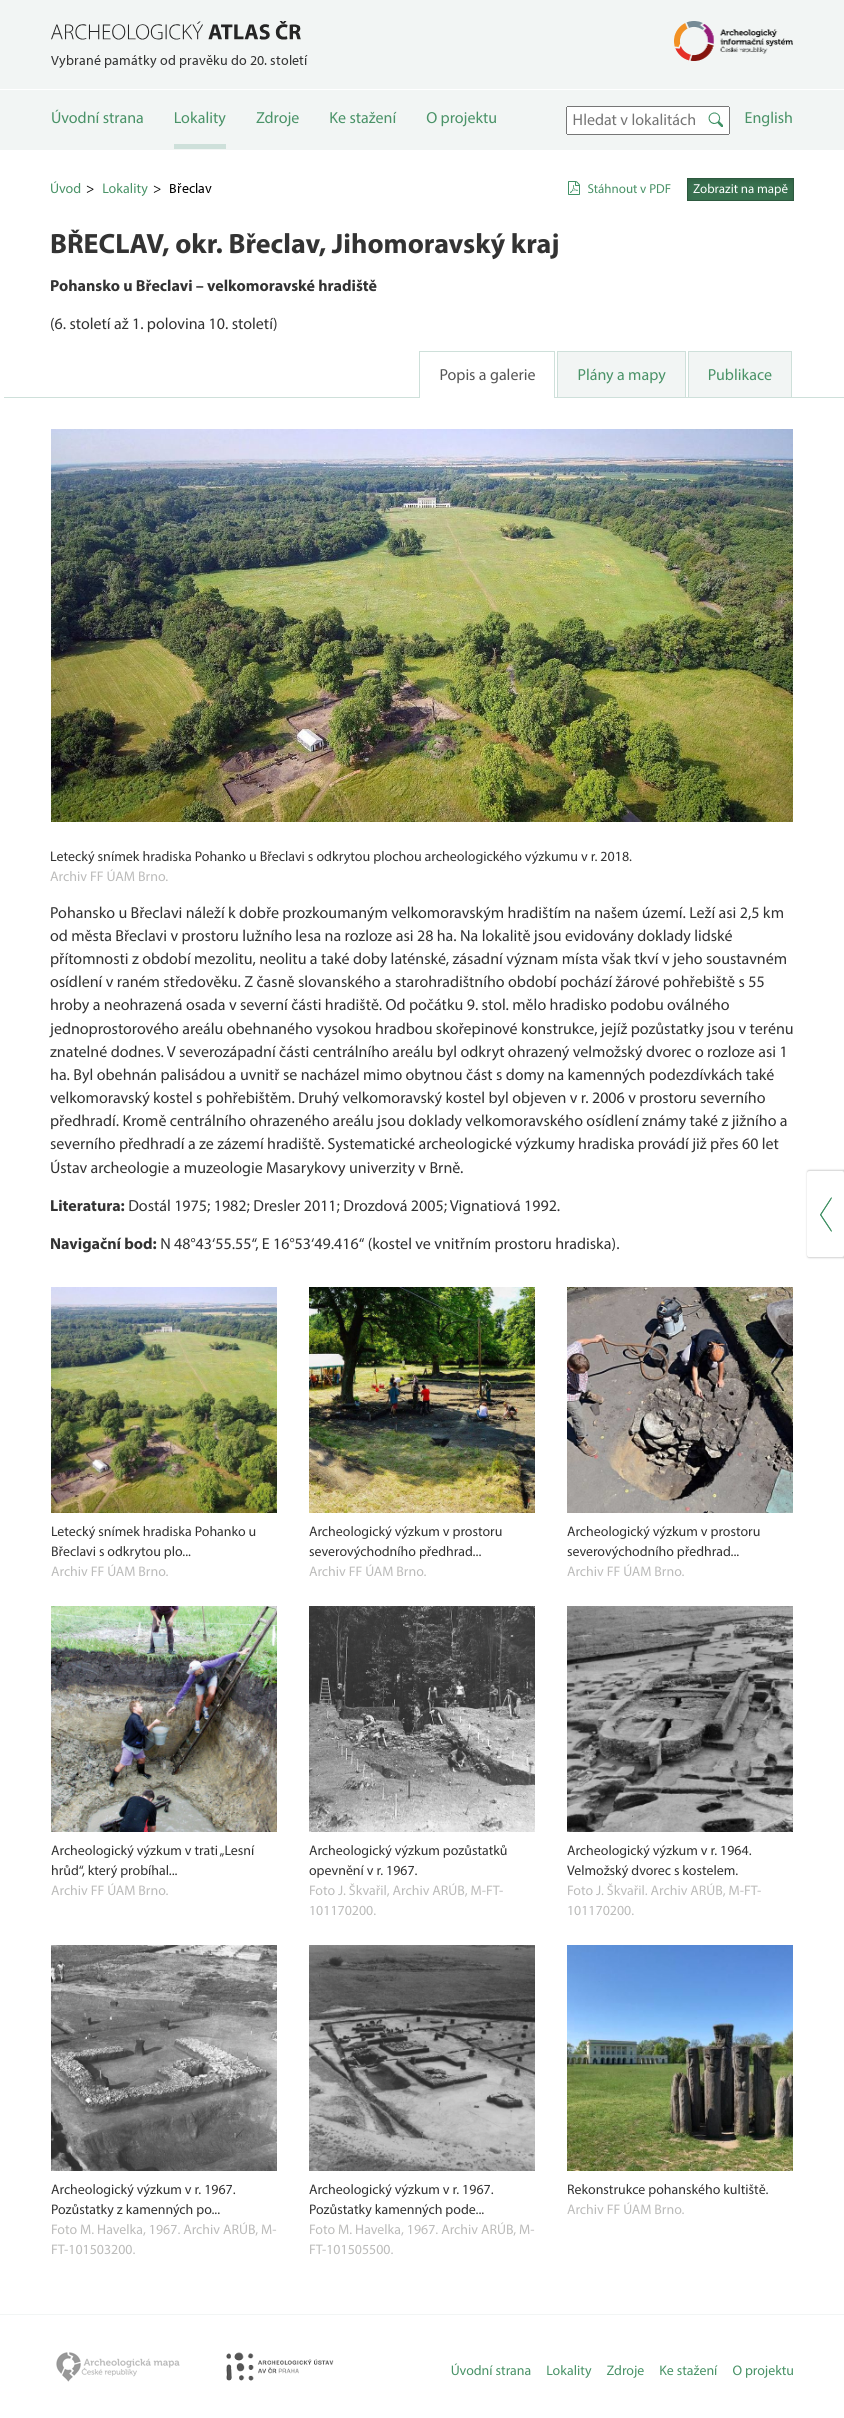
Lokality (200, 118)
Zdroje (277, 118)
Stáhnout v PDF (629, 189)
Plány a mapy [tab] (621, 375)
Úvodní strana (97, 118)
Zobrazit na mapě (740, 189)
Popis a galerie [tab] (487, 375)
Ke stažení (362, 118)
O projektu (461, 118)
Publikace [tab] (740, 375)
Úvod (65, 188)
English (769, 118)
